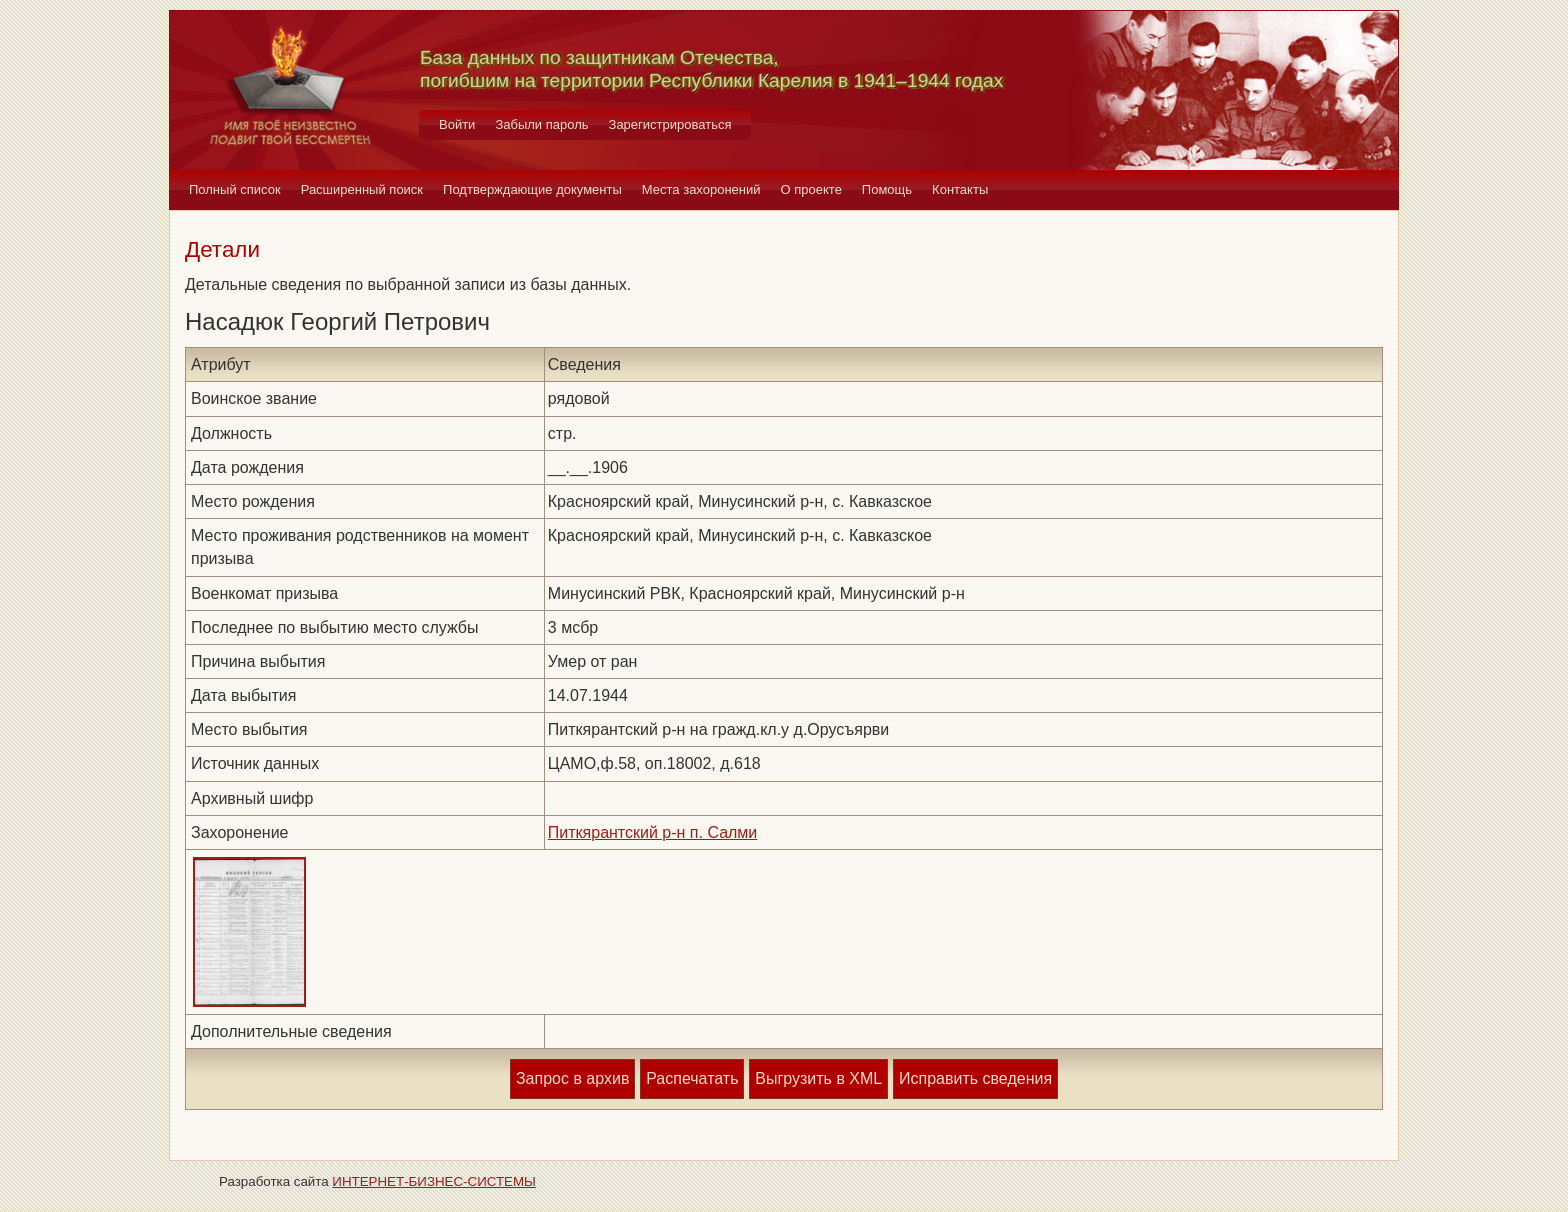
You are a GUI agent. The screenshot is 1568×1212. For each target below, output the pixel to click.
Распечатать (692, 1078)
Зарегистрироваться (670, 124)
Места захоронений (701, 189)
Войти (457, 124)
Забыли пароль (541, 124)
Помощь (887, 189)
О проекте (811, 189)
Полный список (235, 189)
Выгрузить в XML (818, 1078)
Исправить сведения (975, 1078)
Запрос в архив (572, 1078)
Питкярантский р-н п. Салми (653, 832)
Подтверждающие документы (532, 189)
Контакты (960, 189)
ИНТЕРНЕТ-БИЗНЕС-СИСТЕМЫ (434, 1181)
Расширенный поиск (362, 189)
